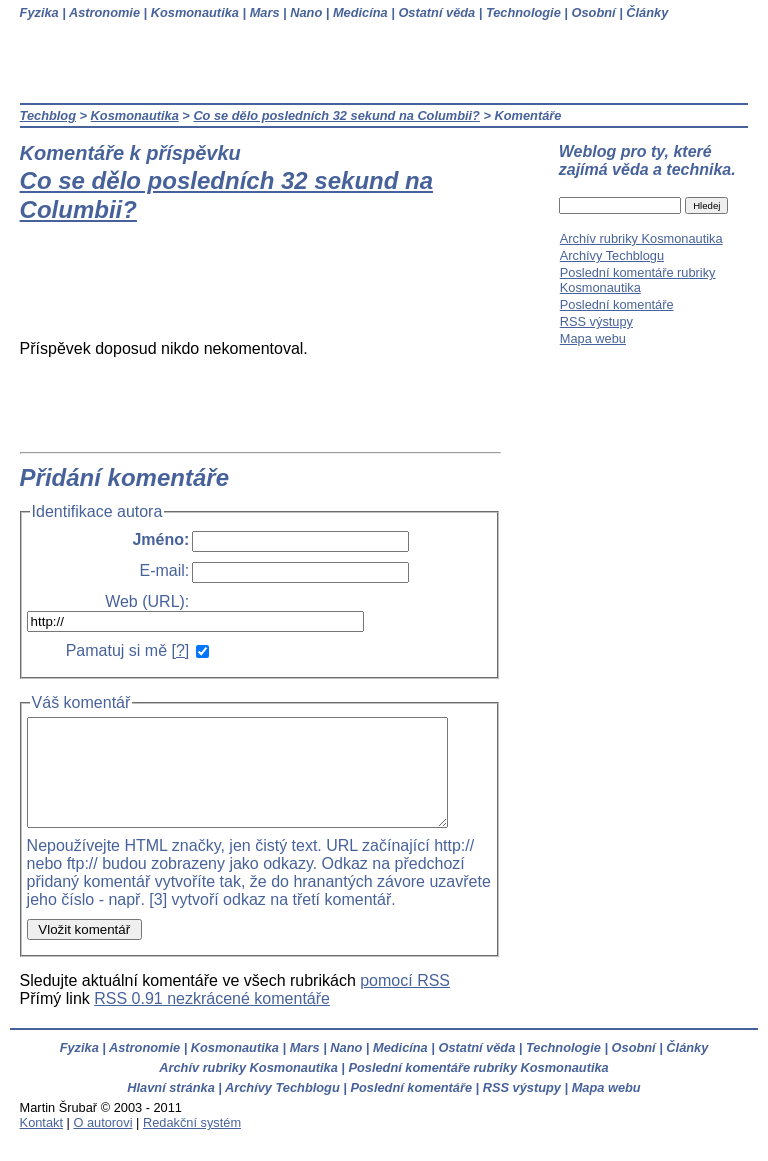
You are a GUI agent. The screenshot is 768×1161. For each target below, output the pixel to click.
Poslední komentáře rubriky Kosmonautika (638, 280)
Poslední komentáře (617, 304)
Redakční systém (192, 1143)
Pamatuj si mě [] (128, 650)
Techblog (48, 115)
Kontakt (41, 1143)
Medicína (360, 12)
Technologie (523, 12)
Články (647, 12)
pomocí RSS (405, 1001)
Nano (306, 12)
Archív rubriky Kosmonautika (641, 238)
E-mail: (165, 570)
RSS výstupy (596, 321)
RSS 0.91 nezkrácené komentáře (212, 1019)
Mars (265, 12)
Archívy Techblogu (612, 255)
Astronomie (104, 12)
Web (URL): (147, 601)
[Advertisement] (272, 290)
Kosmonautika (195, 12)
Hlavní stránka (171, 1108)
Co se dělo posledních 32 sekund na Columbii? (336, 115)
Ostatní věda (436, 12)
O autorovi (102, 1143)
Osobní (594, 12)
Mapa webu (593, 338)
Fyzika (39, 12)
